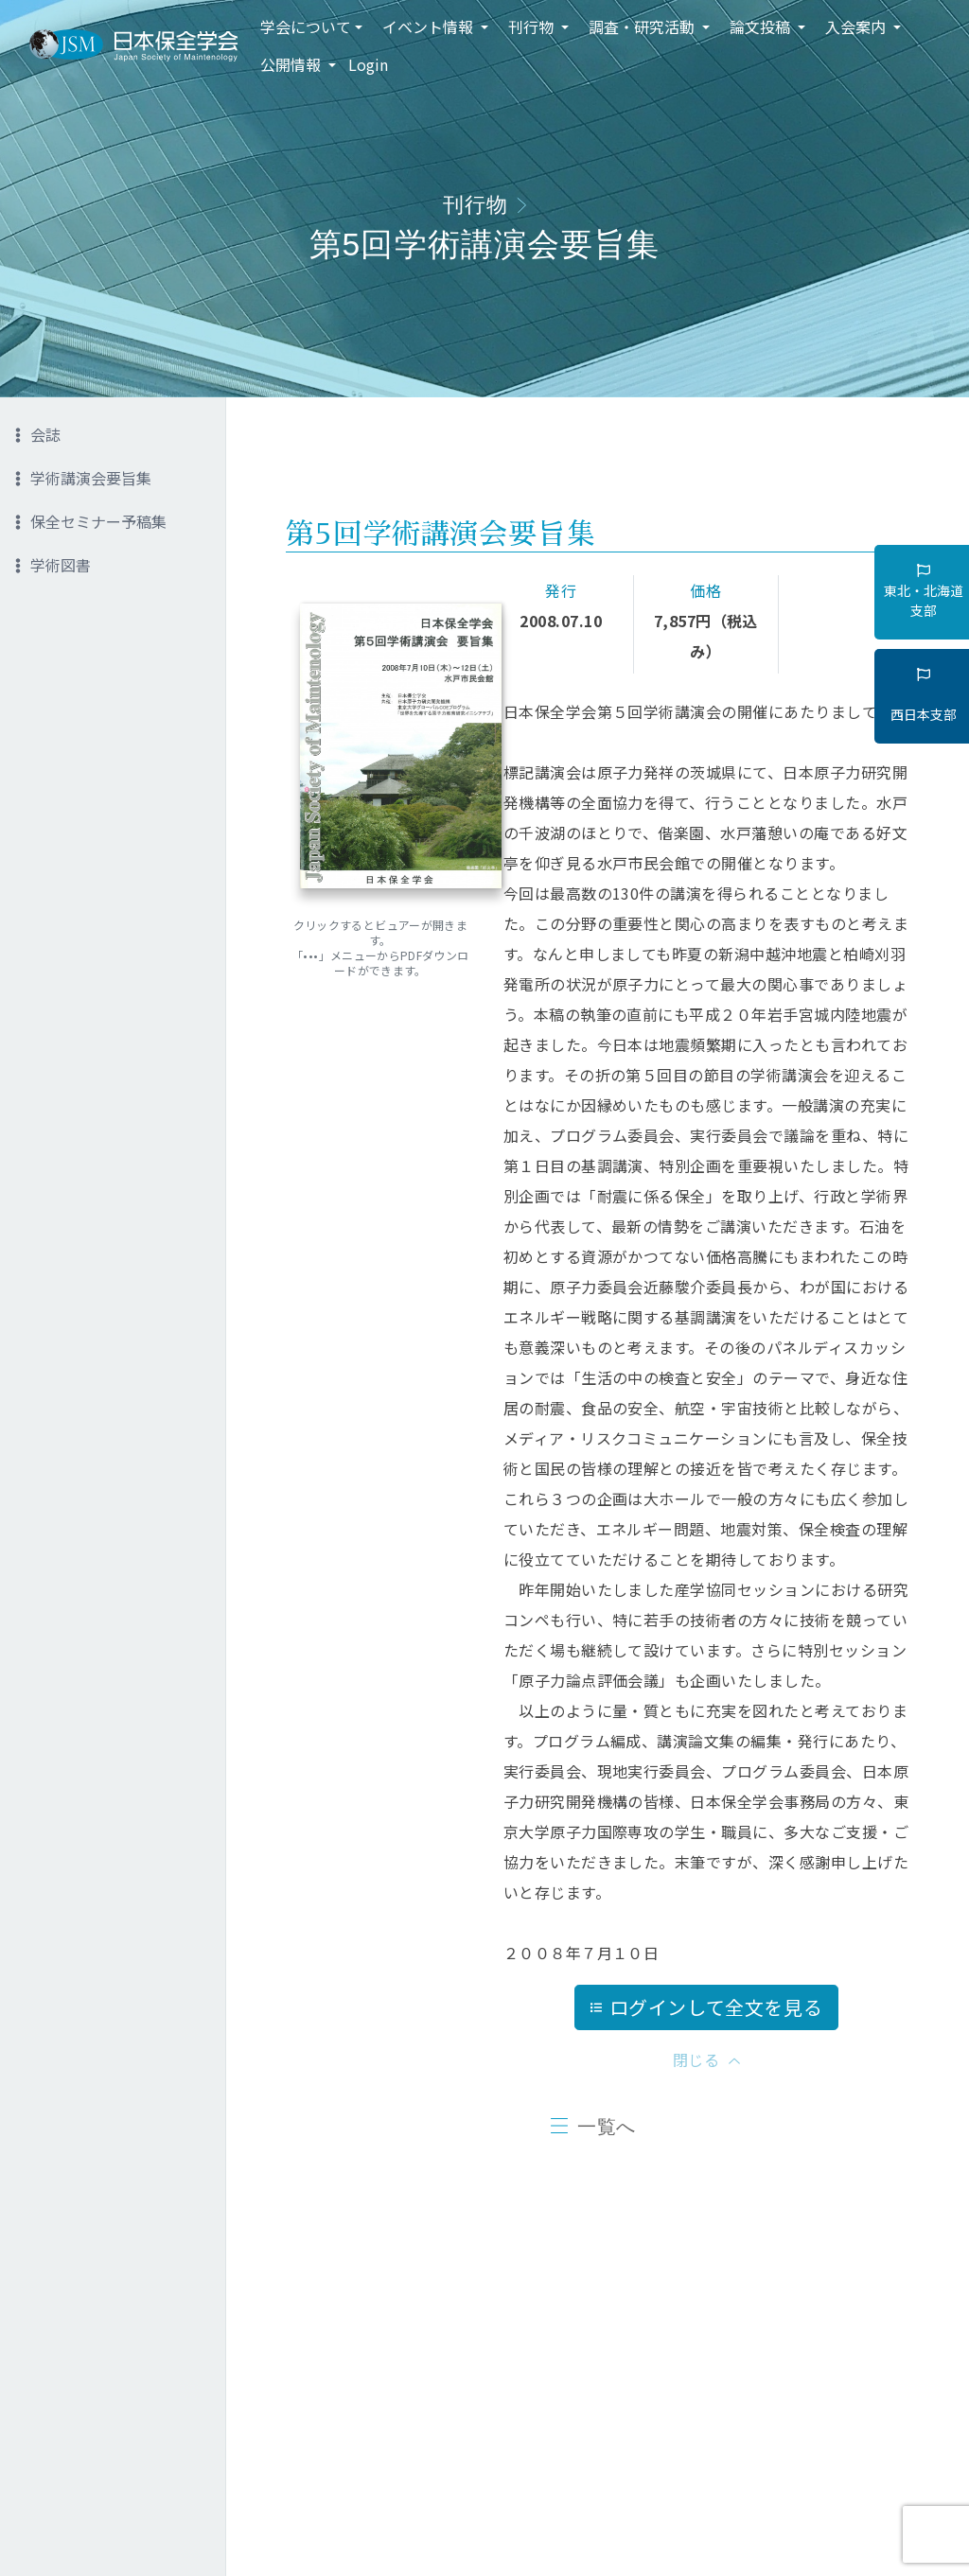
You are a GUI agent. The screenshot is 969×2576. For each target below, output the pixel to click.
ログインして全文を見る (706, 2007)
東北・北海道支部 (923, 591)
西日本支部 (923, 695)
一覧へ (606, 2126)
